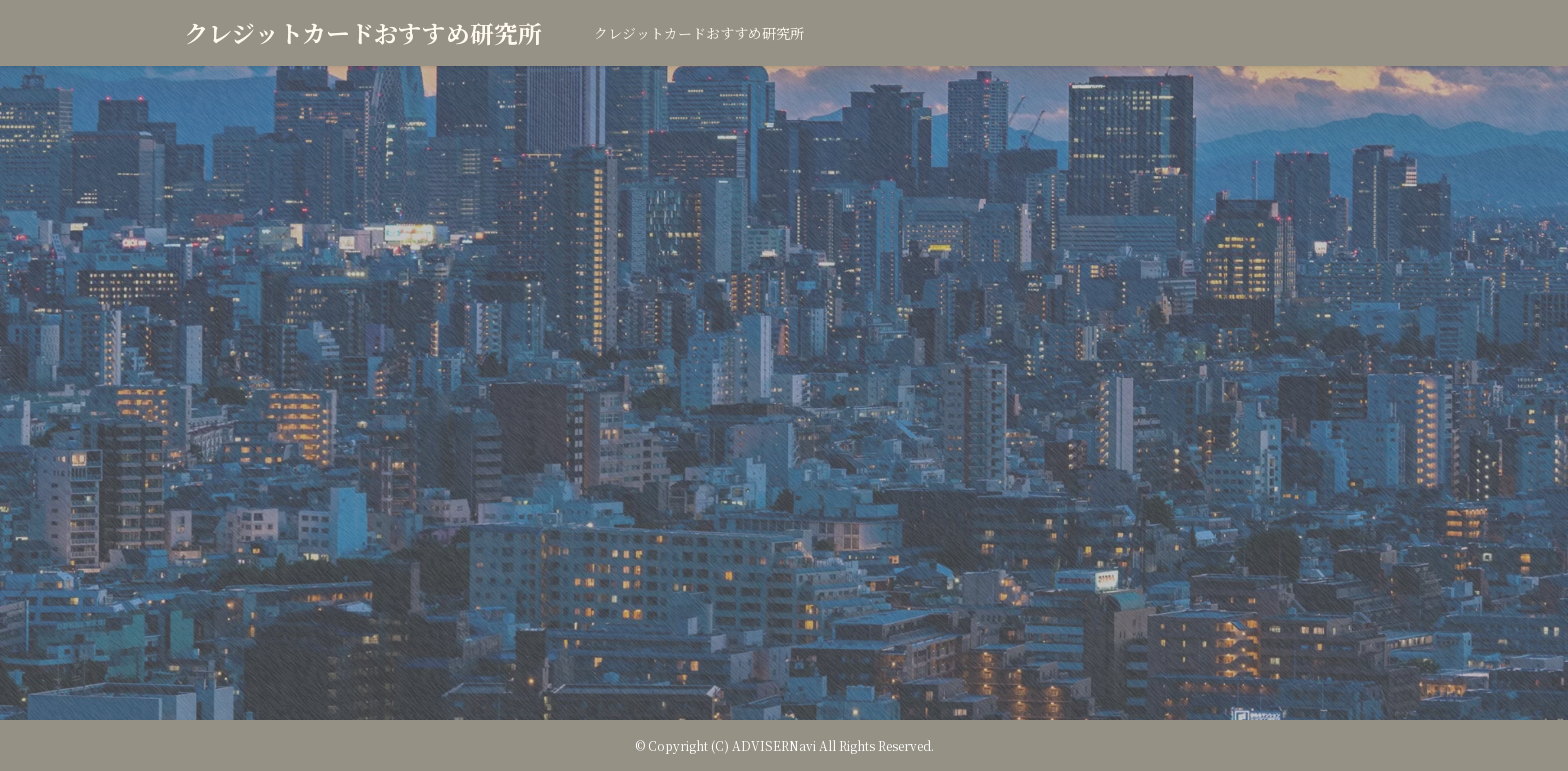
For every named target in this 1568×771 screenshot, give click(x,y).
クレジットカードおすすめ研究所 (363, 33)
